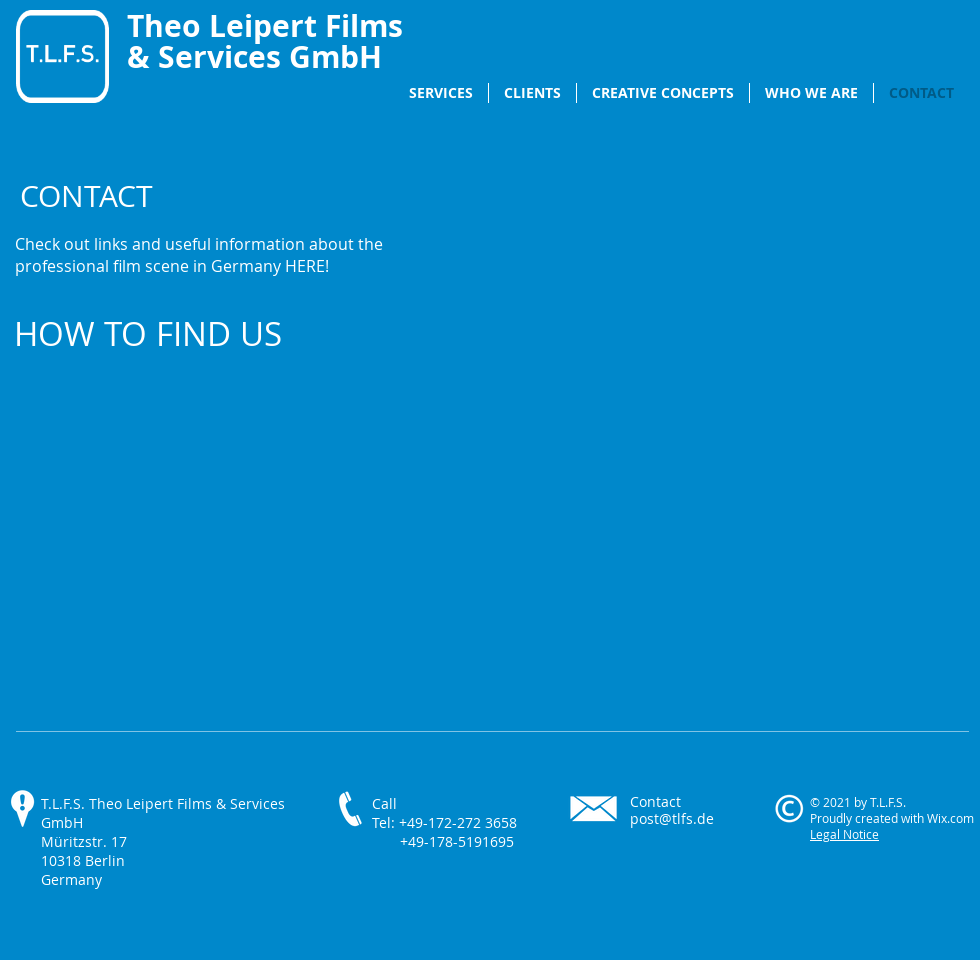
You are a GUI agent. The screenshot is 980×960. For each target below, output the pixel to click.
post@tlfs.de (672, 818)
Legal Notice (844, 834)
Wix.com (950, 818)
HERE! (307, 266)
